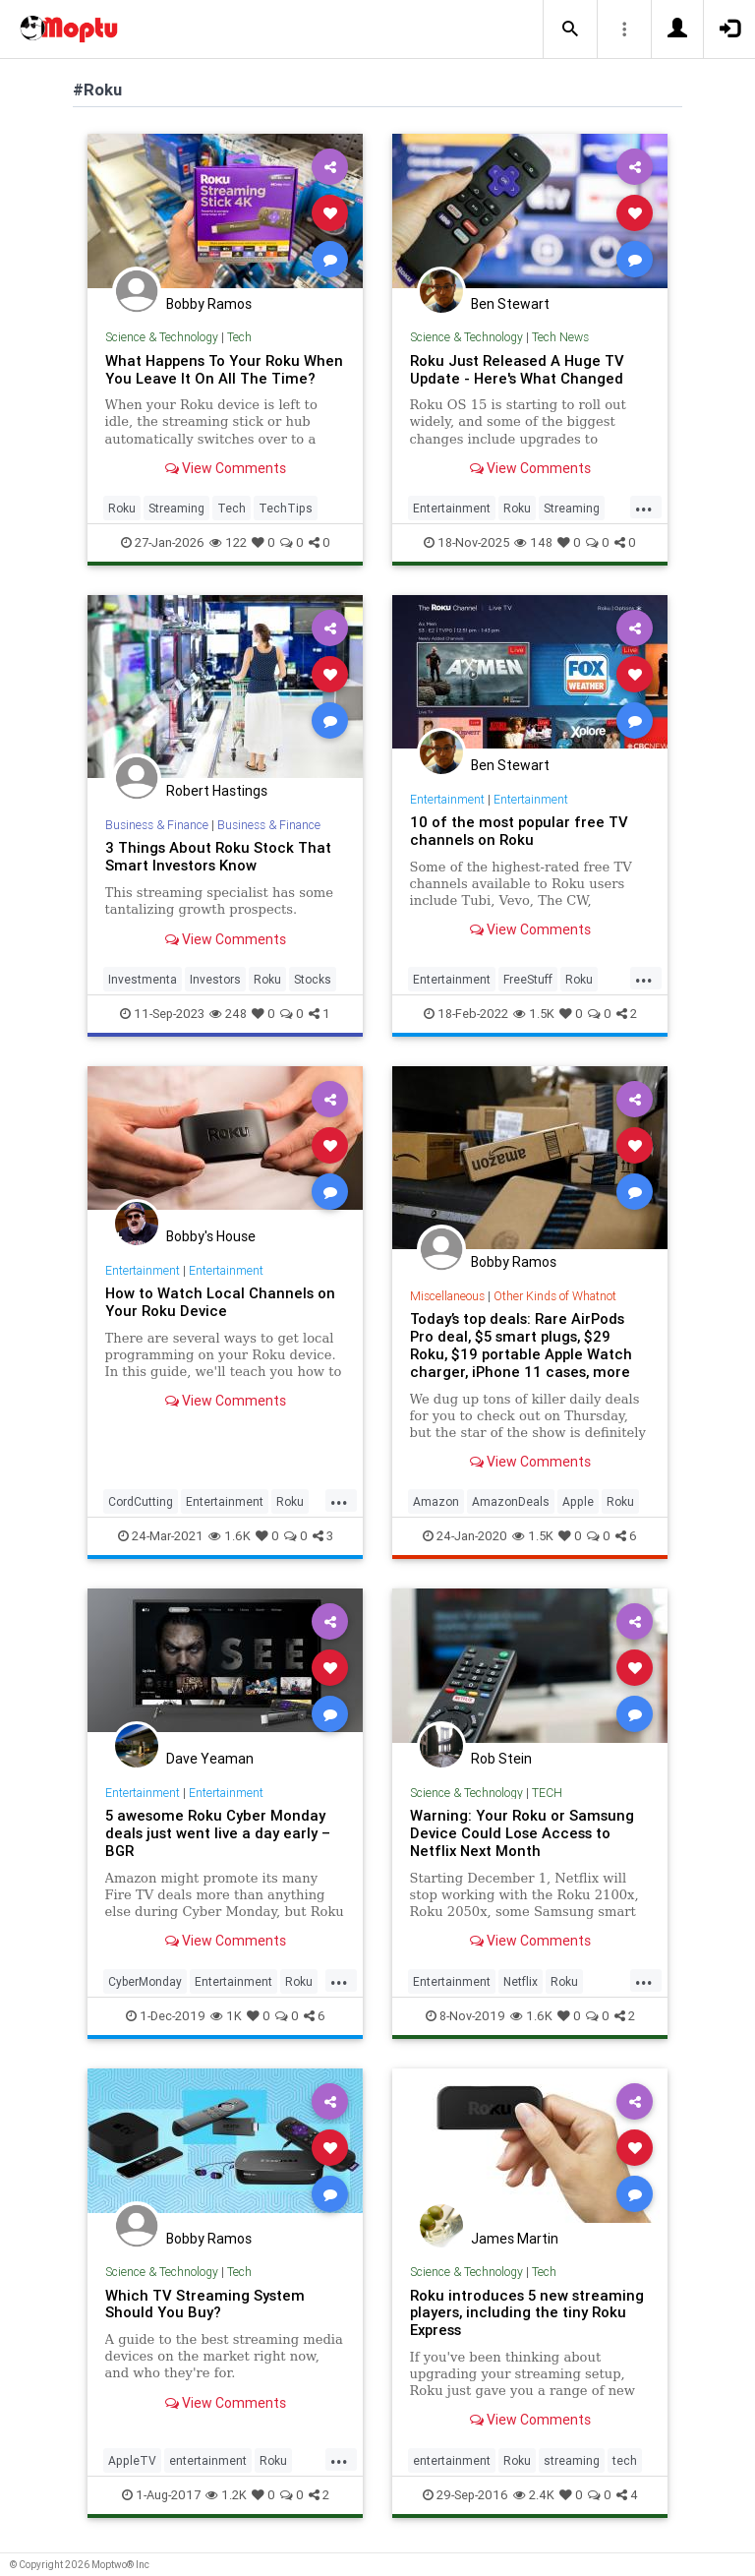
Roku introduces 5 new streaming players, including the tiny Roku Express (527, 2313)
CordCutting (140, 1501)
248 (228, 1013)
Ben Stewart (510, 304)
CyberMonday (145, 1981)
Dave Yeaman (210, 1758)
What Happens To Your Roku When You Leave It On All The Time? (224, 369)
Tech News (560, 336)
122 (228, 542)
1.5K (533, 1013)
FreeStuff (527, 979)
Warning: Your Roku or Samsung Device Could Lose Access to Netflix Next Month (522, 1833)
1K (226, 2015)
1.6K (229, 1536)
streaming (572, 2460)
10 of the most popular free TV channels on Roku (519, 830)
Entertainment (452, 508)
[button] (570, 29)
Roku (122, 508)
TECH (547, 1792)
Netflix (520, 1981)
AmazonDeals (511, 1501)
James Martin (514, 2238)
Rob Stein (501, 1758)
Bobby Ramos (209, 304)
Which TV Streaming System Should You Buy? (205, 2304)
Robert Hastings (216, 791)
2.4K (533, 2494)
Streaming (176, 508)
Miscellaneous (447, 1295)
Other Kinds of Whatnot (555, 1295)
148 (533, 542)
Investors (215, 979)
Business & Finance (156, 824)
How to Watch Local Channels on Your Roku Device (220, 1302)
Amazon (436, 1501)
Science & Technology (161, 336)
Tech (239, 336)
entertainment (208, 2460)
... (644, 506)
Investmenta (142, 979)
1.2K (226, 2494)
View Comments (225, 468)
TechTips (286, 508)
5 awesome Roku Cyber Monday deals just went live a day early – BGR (217, 1833)
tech (624, 2460)
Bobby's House (211, 1236)
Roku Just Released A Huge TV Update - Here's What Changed (517, 369)
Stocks (312, 979)
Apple (578, 1501)
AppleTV (132, 2460)
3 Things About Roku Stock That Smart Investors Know (218, 856)
